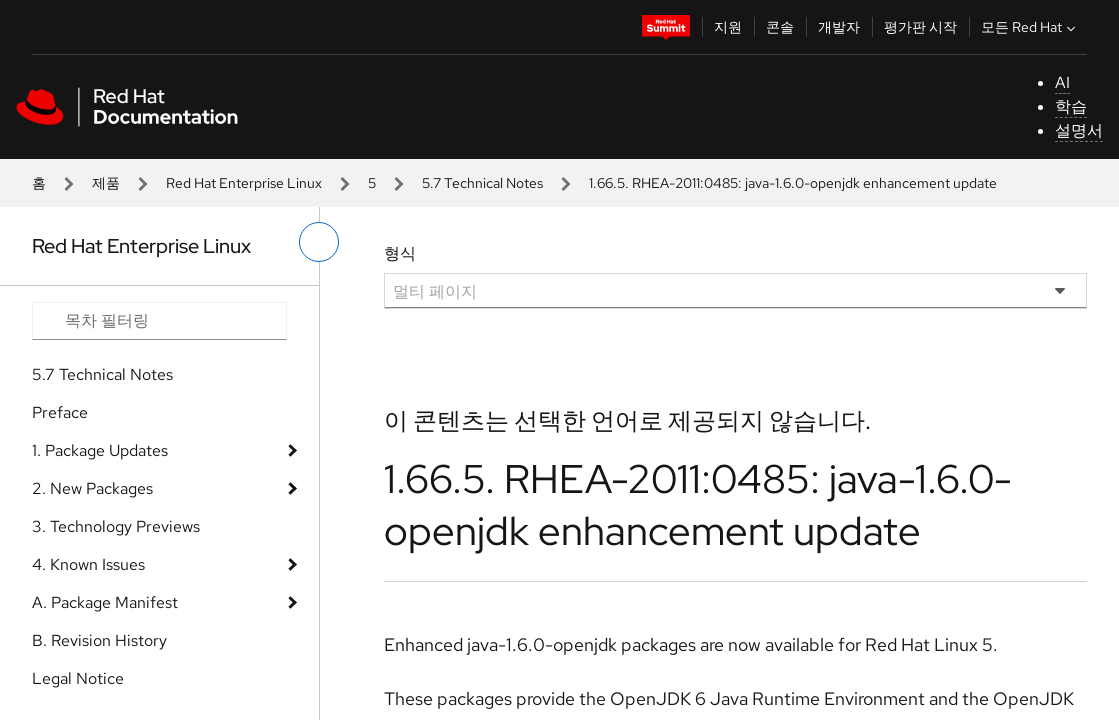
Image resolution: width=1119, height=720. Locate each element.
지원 (728, 27)
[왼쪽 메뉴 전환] (319, 242)
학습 (1071, 106)
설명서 (1079, 130)
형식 (400, 253)
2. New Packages (92, 488)
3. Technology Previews (116, 526)
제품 (106, 183)
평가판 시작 (920, 27)
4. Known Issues (88, 564)
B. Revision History (99, 640)
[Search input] (159, 321)
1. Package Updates (100, 450)
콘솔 (780, 27)
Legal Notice (78, 678)
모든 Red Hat (1030, 27)
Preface (60, 412)
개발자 (839, 27)
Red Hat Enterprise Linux (244, 183)
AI (1062, 82)
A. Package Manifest (105, 602)
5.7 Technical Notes (482, 183)
